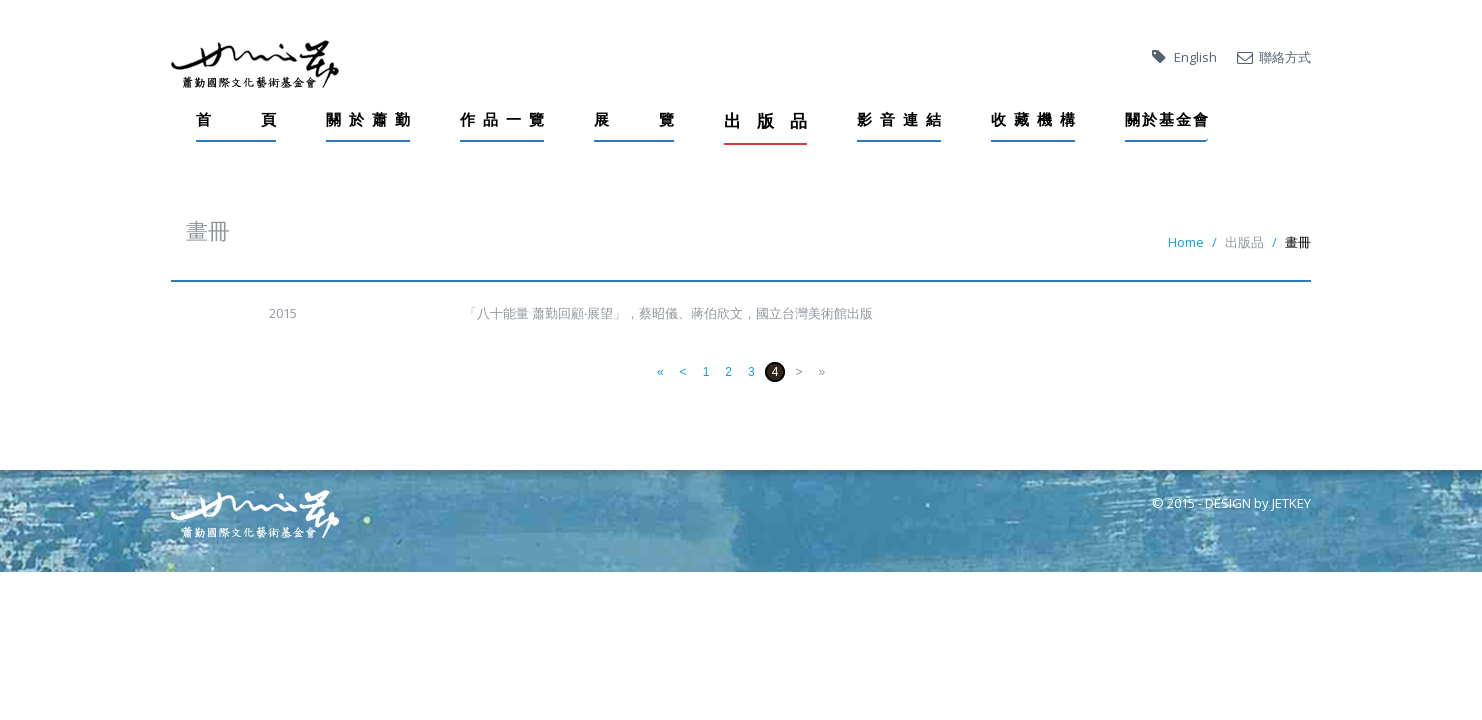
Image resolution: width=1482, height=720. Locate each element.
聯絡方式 (1285, 57)
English (1195, 57)
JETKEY (1291, 503)
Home (1186, 242)
